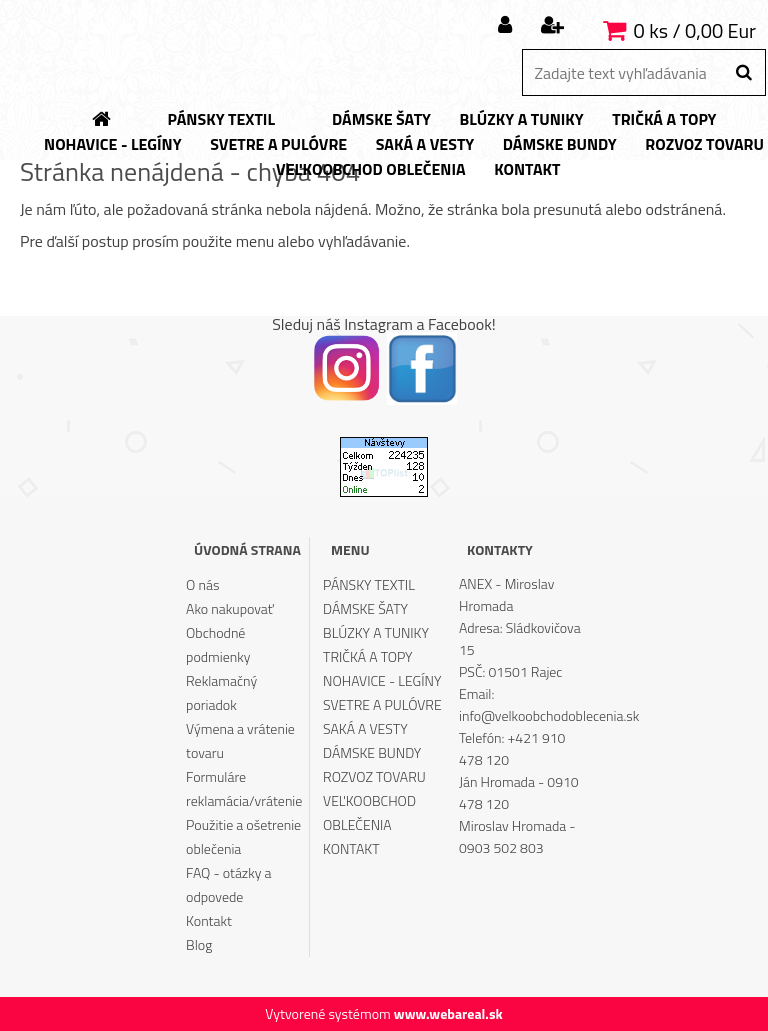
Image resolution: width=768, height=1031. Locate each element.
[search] (743, 73)
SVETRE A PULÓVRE (382, 704)
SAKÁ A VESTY (365, 728)
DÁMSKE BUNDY (372, 752)
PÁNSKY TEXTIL (369, 584)
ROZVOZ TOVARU (374, 776)
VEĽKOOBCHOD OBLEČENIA (369, 812)
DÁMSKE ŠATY (365, 608)
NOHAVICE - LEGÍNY (382, 680)
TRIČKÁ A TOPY (367, 656)
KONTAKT (351, 848)
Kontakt (209, 920)
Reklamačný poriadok (221, 692)
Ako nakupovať (230, 608)
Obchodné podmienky (218, 644)
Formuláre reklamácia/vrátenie (244, 788)
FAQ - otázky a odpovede (228, 884)
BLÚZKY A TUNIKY (376, 632)
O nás (202, 584)
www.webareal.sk (448, 1013)
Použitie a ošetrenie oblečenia (243, 836)
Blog (199, 944)
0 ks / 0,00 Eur (695, 30)
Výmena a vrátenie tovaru (240, 740)
